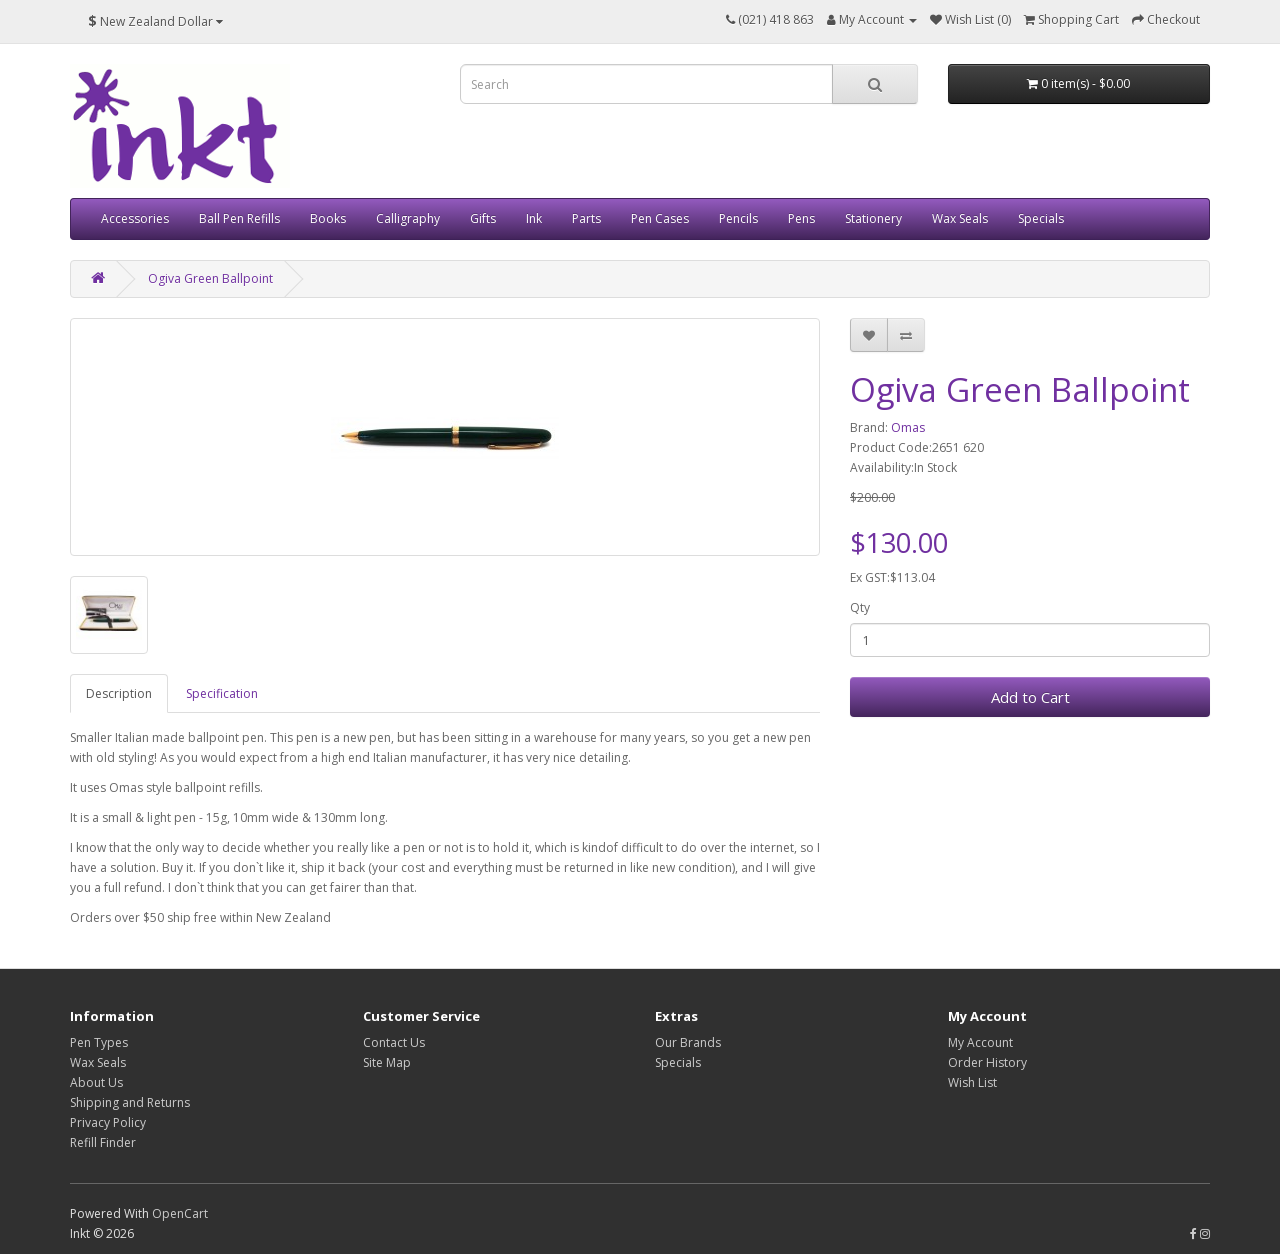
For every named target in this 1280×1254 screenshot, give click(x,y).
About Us (96, 1082)
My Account (980, 1042)
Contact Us (394, 1042)
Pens (801, 218)
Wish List (972, 1082)
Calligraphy (408, 218)
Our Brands (688, 1042)
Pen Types (99, 1042)
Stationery (873, 218)
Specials (1041, 218)
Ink (534, 218)
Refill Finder (103, 1142)
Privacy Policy (108, 1122)
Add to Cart (1030, 697)
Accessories (135, 218)
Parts (586, 218)
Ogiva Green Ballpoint (210, 278)
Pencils (738, 218)
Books (328, 218)
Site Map (387, 1062)
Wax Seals (960, 218)
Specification (222, 693)
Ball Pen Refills (239, 218)
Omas (908, 427)
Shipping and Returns (130, 1102)
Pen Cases (660, 218)
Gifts (483, 218)
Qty (860, 607)
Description (119, 693)
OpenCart (180, 1213)
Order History (987, 1062)
